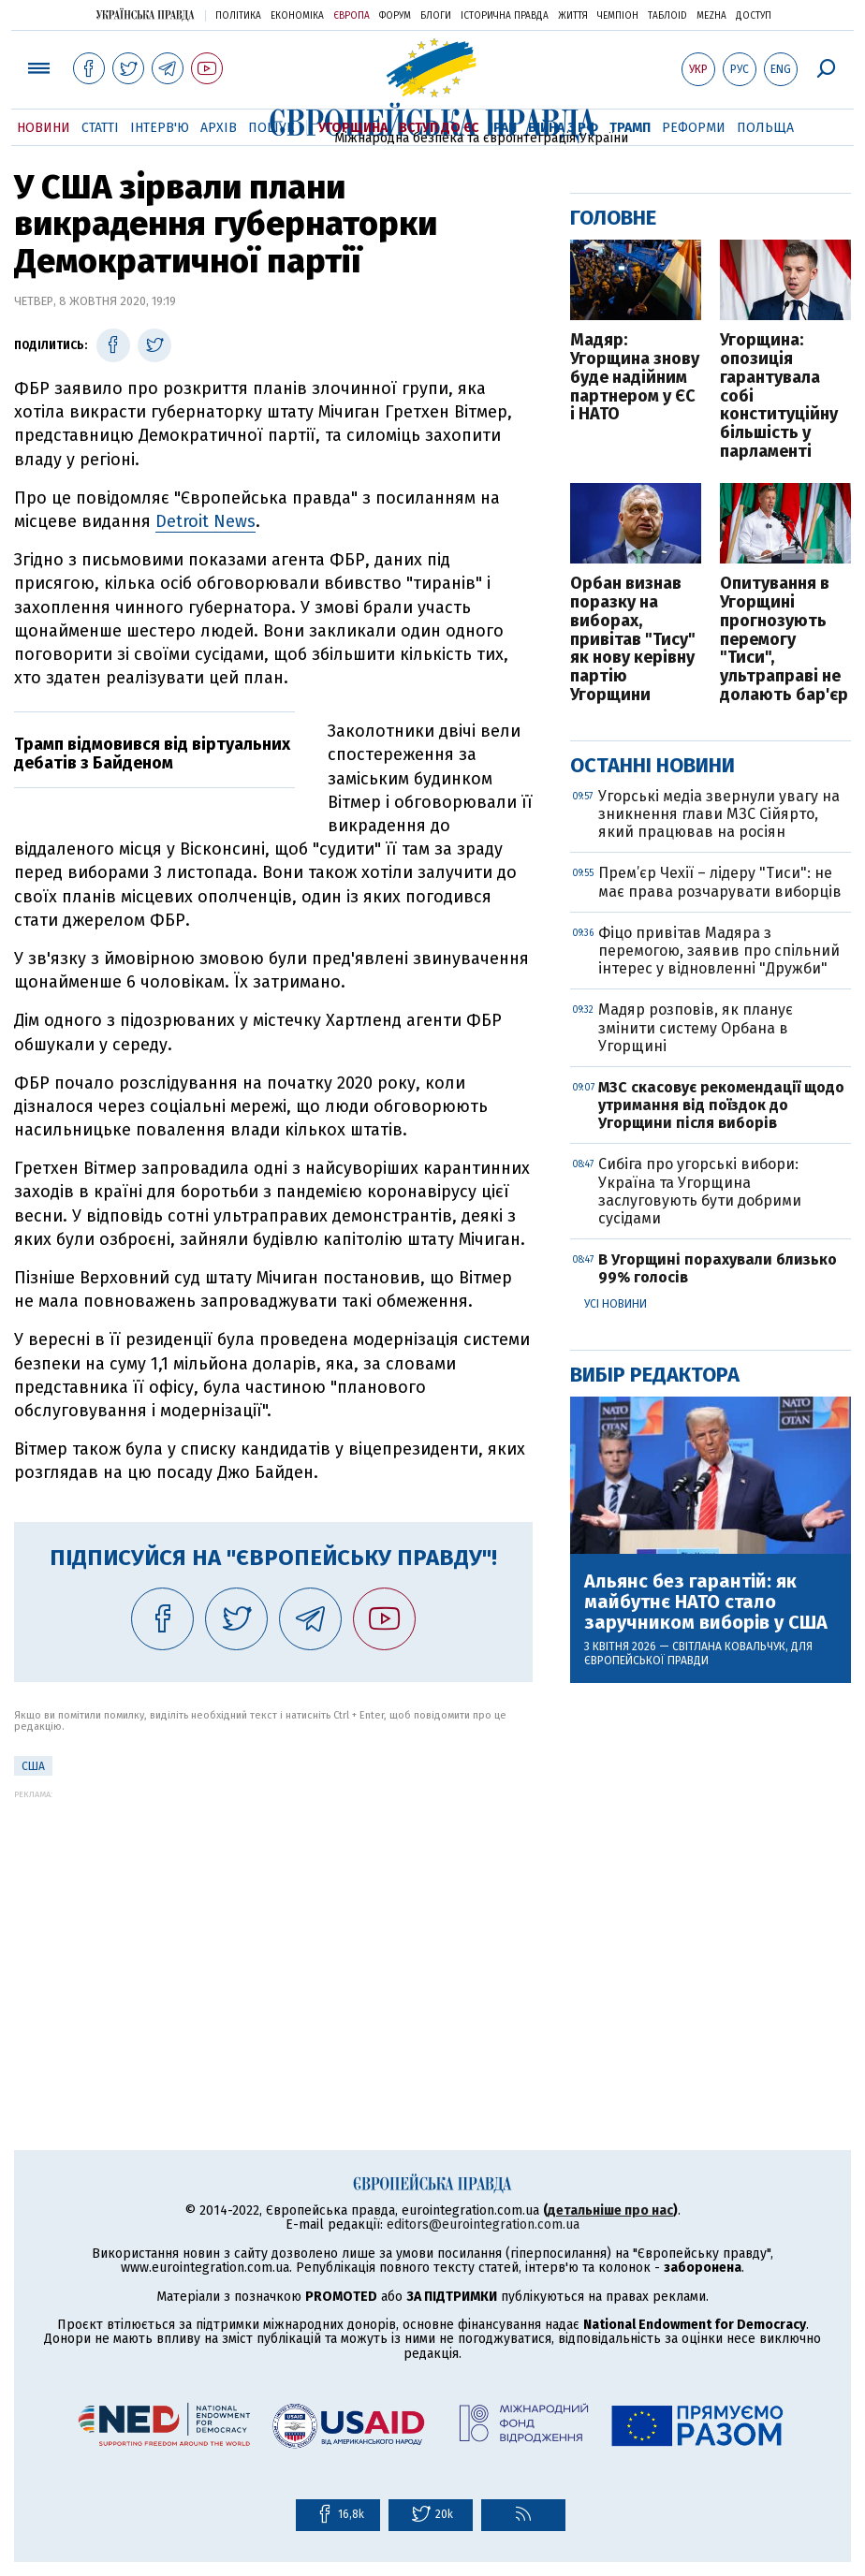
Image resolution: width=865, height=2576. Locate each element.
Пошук (271, 128)
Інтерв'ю (159, 128)
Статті (100, 128)
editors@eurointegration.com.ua (483, 2224)
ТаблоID (667, 16)
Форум (395, 16)
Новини (43, 128)
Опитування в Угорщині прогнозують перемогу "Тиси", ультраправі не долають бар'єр (784, 640)
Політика (238, 16)
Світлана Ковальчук (728, 1646)
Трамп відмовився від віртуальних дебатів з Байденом (152, 753)
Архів (218, 128)
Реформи (694, 128)
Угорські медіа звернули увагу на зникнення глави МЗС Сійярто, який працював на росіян (719, 814)
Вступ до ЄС (438, 128)
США (33, 1766)
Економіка (297, 16)
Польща (765, 128)
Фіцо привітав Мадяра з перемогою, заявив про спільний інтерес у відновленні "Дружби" (719, 950)
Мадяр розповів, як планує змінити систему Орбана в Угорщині (695, 1027)
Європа (351, 16)
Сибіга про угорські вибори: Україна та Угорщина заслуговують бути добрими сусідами (699, 1191)
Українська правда (145, 14)
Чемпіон (617, 16)
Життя (573, 16)
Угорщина (353, 128)
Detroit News (205, 521)
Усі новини (615, 1303)
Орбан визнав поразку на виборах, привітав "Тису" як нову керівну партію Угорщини (633, 640)
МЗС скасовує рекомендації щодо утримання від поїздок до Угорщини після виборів (721, 1105)
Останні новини (652, 765)
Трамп (630, 128)
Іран (503, 128)
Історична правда (505, 16)
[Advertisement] (273, 1930)
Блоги (435, 16)
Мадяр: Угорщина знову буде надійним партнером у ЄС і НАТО (634, 377)
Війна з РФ (563, 128)
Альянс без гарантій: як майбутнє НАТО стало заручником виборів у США (706, 1601)
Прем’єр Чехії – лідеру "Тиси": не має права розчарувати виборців (720, 882)
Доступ (753, 16)
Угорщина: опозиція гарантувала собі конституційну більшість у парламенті (779, 396)
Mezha (711, 16)
